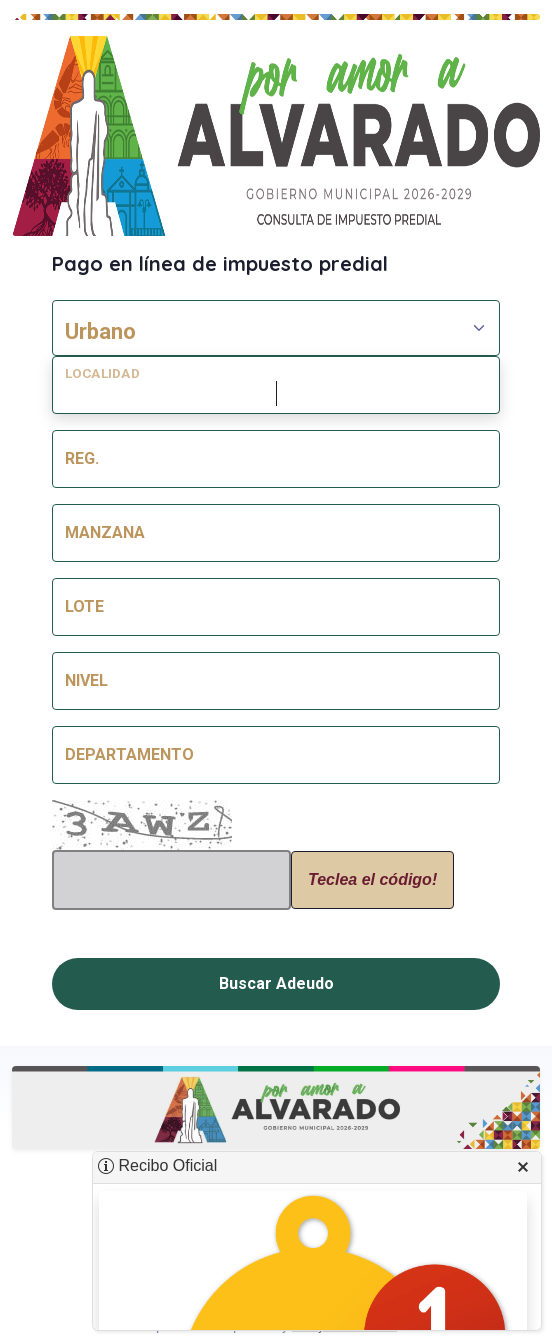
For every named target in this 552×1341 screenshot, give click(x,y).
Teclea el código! (372, 879)
